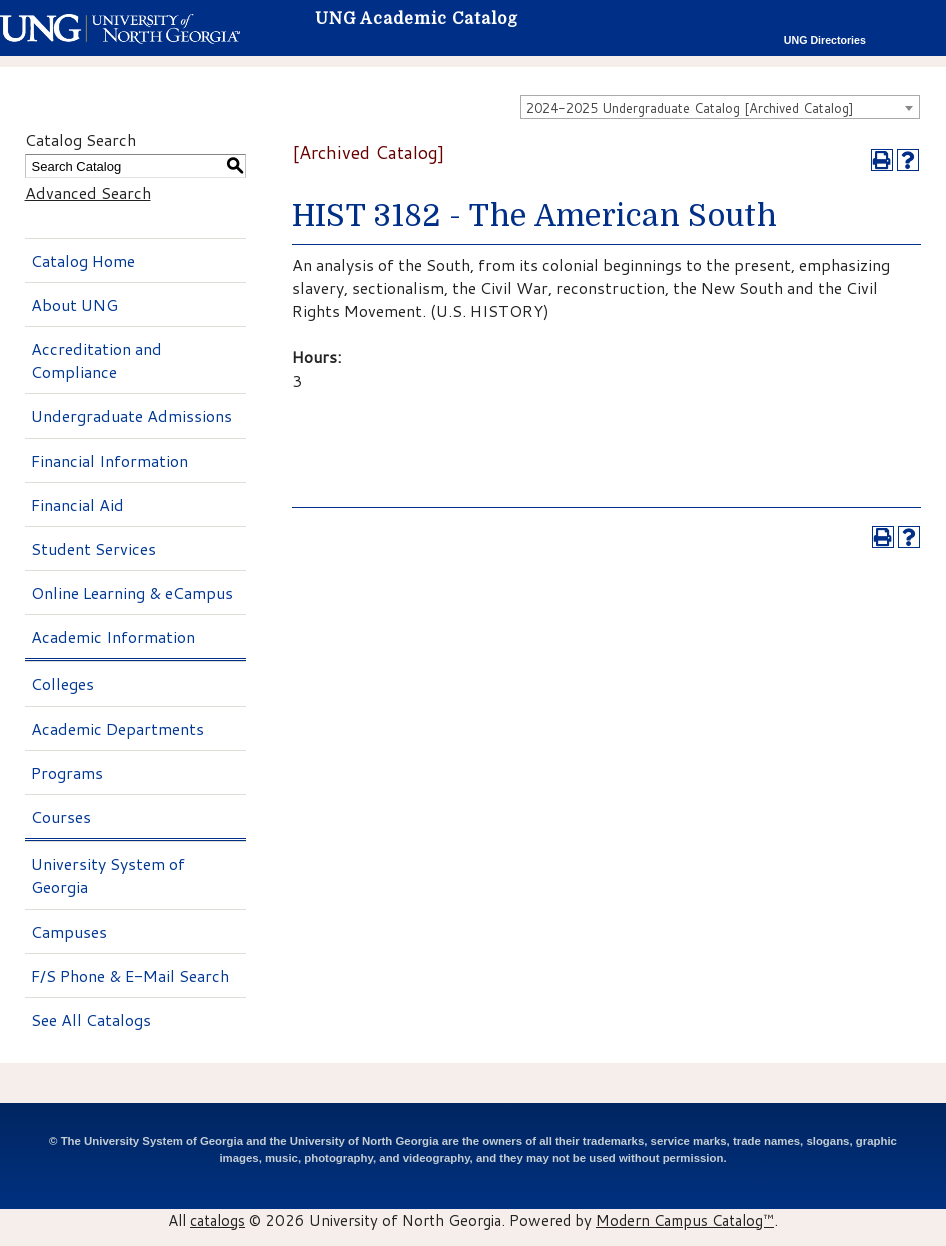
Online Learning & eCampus (132, 592)
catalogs (217, 1220)
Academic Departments (117, 728)
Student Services (93, 548)
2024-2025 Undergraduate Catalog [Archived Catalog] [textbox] (690, 108)
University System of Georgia (108, 875)
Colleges (62, 683)
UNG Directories (825, 40)
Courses (61, 816)
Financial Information (109, 460)
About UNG (74, 304)
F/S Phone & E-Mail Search (130, 975)
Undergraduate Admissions (131, 415)
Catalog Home (83, 260)
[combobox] (720, 107)
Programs (67, 772)
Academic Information (113, 636)
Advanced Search (88, 192)
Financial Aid (77, 504)
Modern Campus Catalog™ (685, 1220)
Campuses (69, 931)
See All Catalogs (91, 1019)
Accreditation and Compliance (96, 360)
